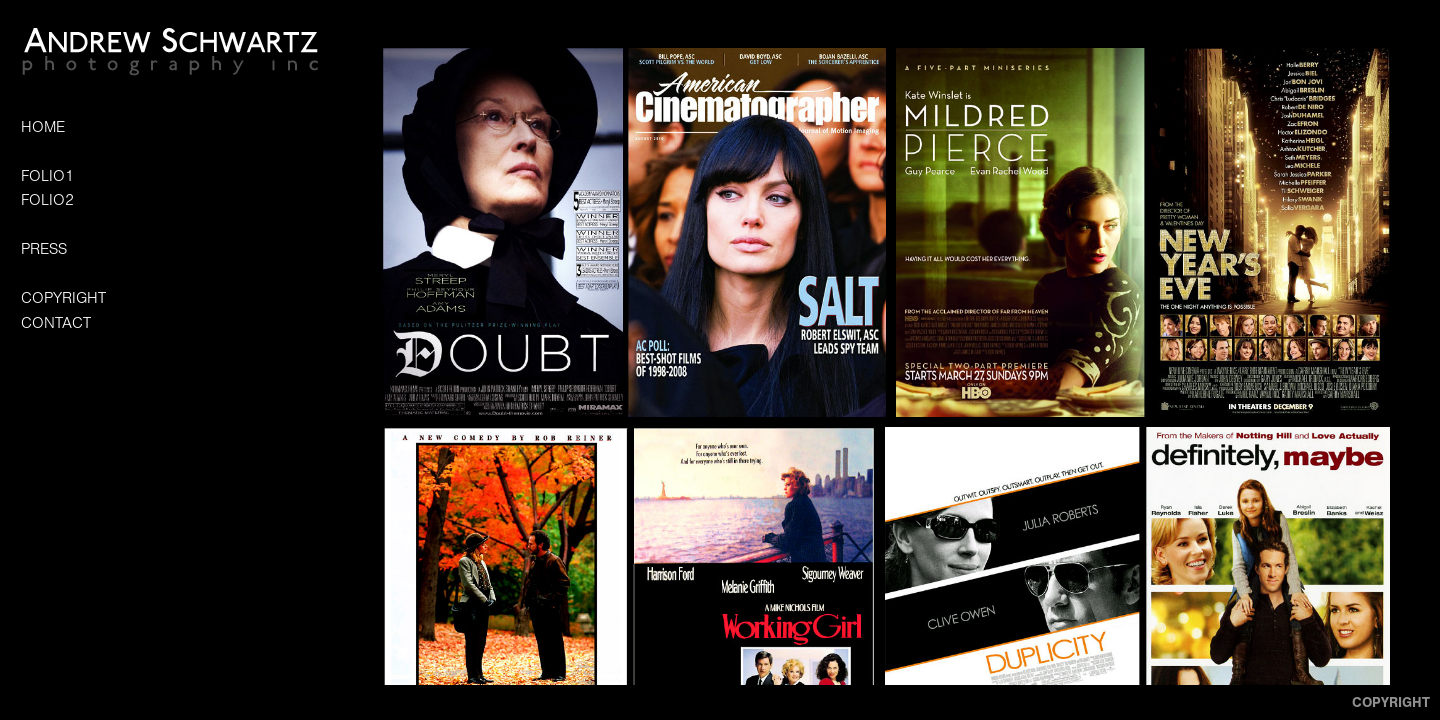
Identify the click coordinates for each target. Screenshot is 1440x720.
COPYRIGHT (63, 298)
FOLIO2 (47, 200)
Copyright (1391, 702)
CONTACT (56, 323)
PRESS (44, 249)
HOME (43, 127)
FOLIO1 (47, 176)
